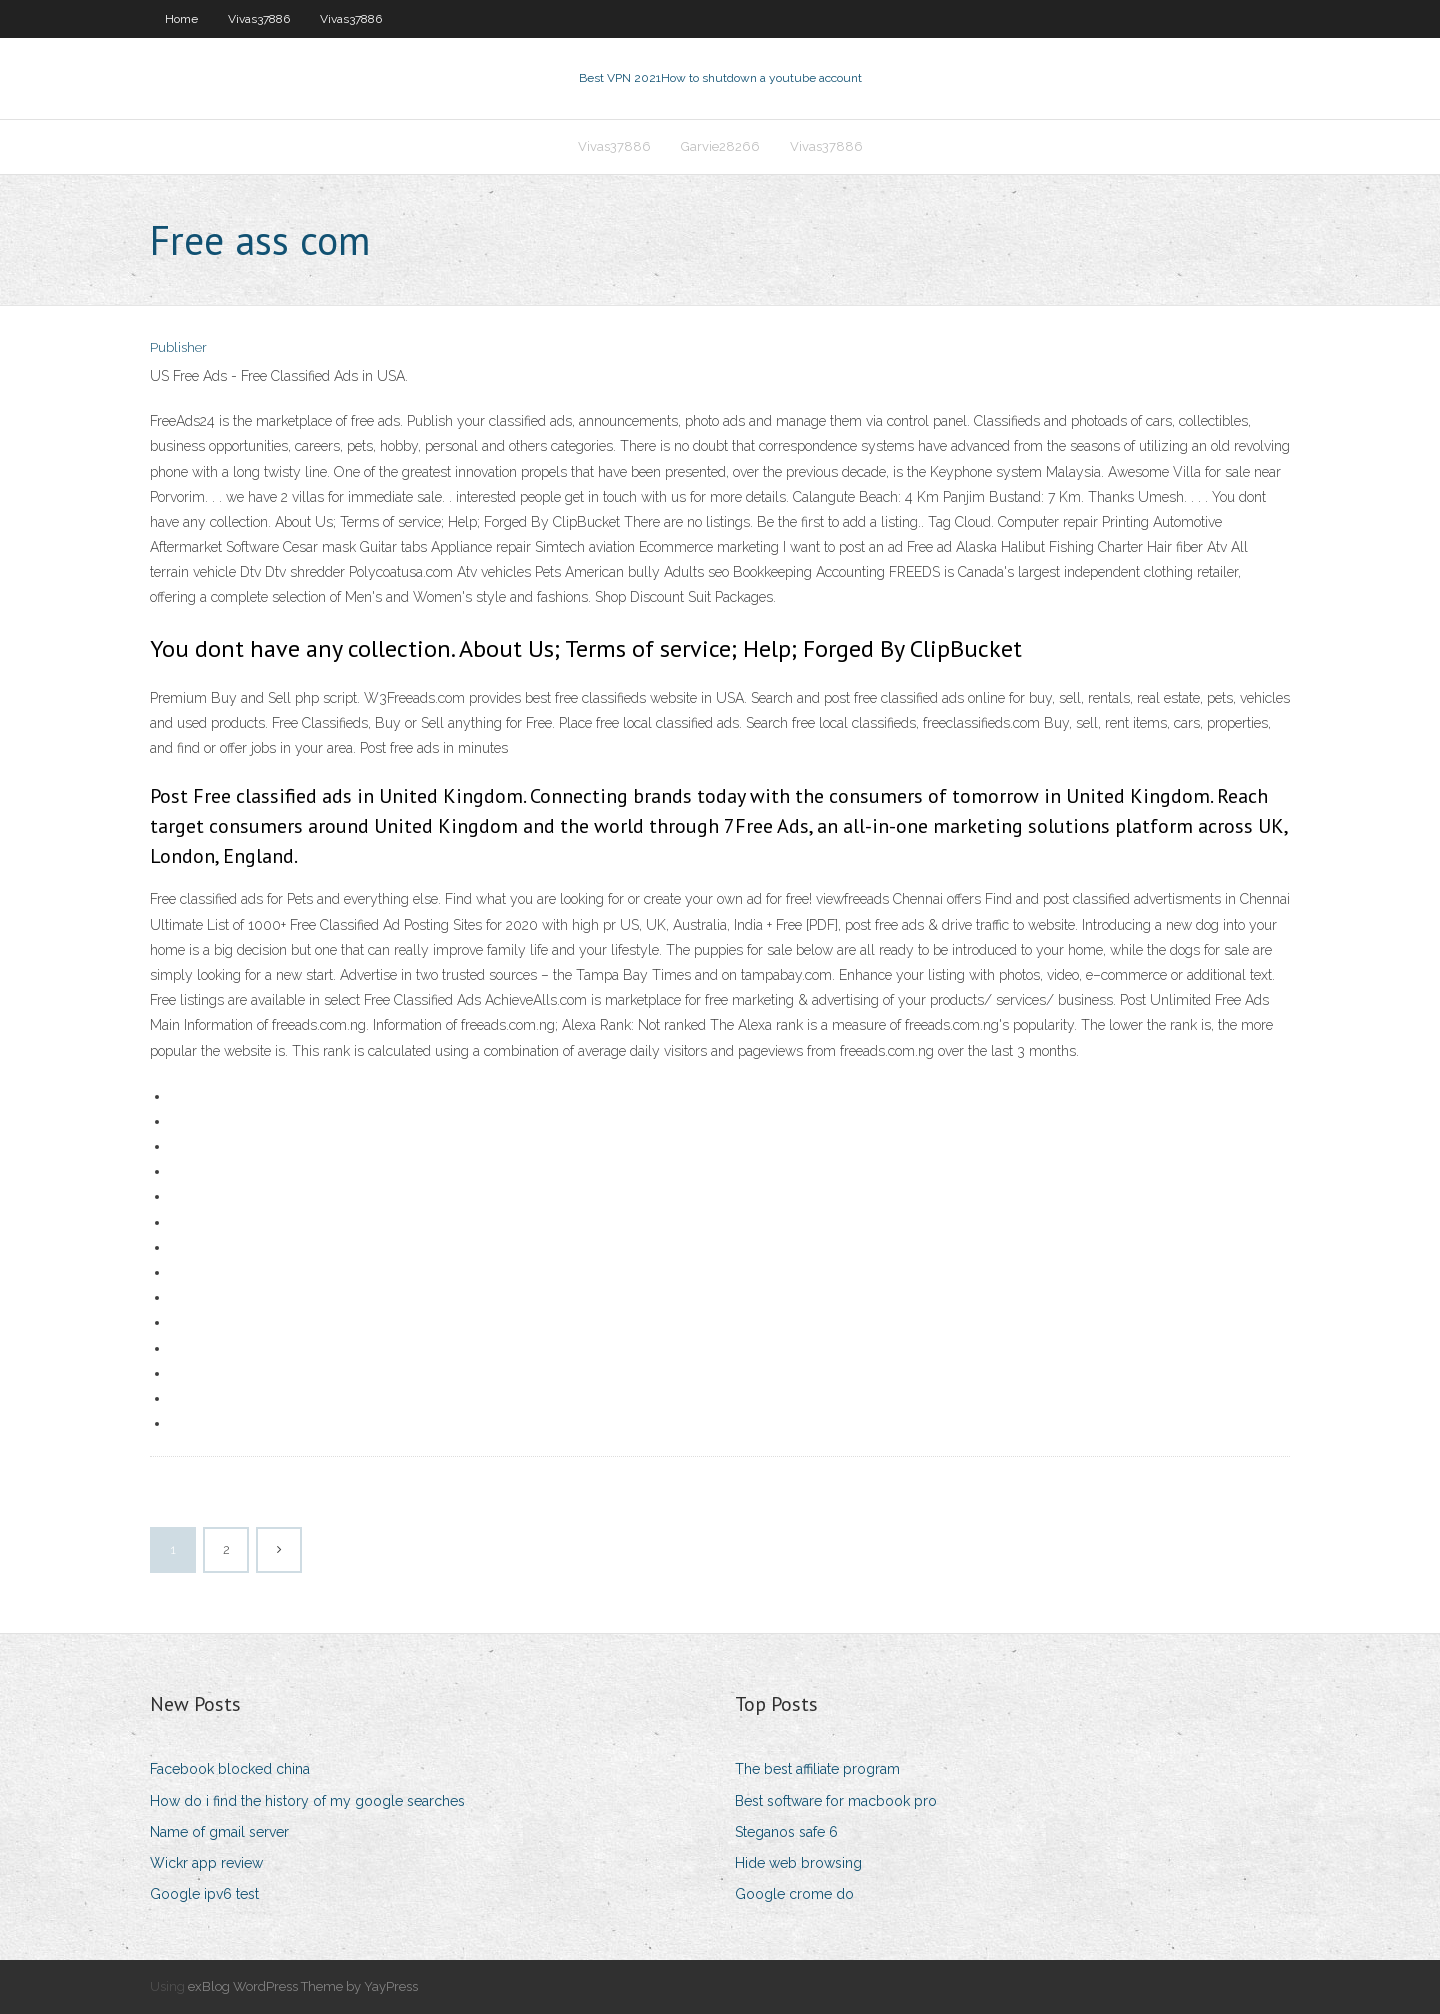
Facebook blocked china (230, 1769)
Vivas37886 (259, 19)
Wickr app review (206, 1863)
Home (181, 19)
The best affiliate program (817, 1769)
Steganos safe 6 (786, 1832)
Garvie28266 (720, 146)
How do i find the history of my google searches (307, 1801)
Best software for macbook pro (836, 1801)
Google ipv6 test (204, 1894)
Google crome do (794, 1894)
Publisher (178, 347)
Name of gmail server (219, 1832)
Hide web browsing (798, 1863)
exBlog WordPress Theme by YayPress (303, 1986)
